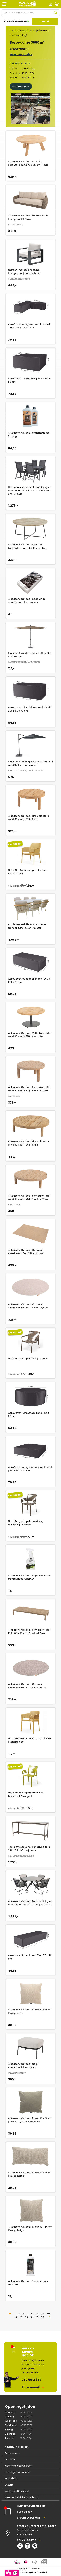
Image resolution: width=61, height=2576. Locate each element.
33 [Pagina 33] (26, 2317)
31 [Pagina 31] (16, 2317)
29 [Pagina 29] (42, 2313)
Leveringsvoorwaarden (17, 2472)
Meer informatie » (21, 54)
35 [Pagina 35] (37, 2317)
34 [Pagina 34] (31, 2317)
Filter (42, 21)
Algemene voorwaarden (18, 2465)
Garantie (10, 2459)
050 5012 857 (31, 2380)
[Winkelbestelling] (16, 21)
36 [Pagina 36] (42, 2317)
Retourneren (12, 2453)
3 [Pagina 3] (23, 2313)
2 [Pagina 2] (19, 2313)
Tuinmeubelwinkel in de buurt (21, 2497)
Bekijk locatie (26, 2540)
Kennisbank (11, 2478)
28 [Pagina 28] (37, 2313)
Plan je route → (20, 86)
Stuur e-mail (31, 2387)
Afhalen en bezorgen (17, 2446)
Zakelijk (9, 2484)
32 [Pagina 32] (21, 2317)
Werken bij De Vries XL (17, 2491)
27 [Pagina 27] (32, 2313)
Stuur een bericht (28, 2517)
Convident (41, 2572)
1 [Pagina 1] (15, 2313)
